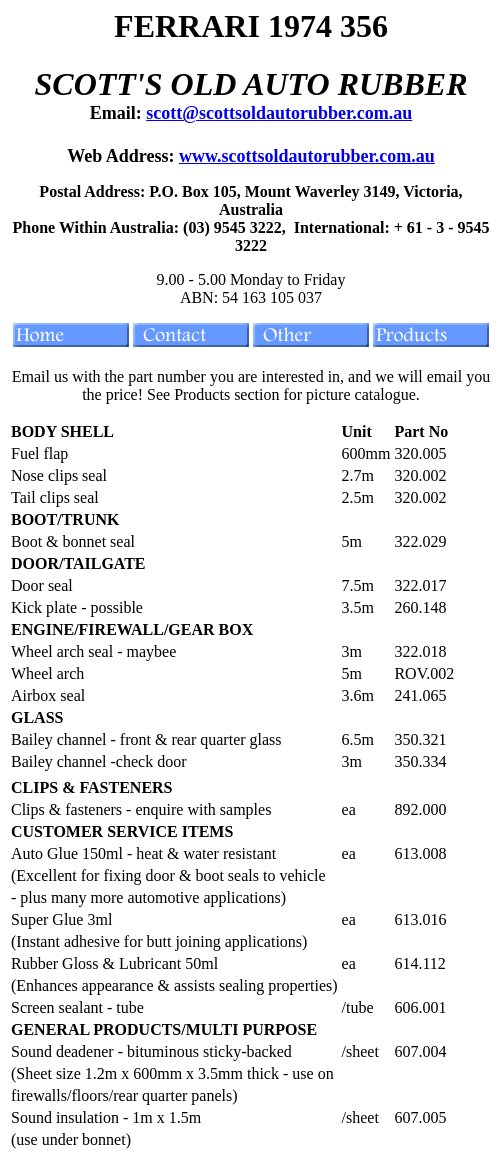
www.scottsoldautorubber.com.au (307, 156)
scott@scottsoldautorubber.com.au (279, 113)
